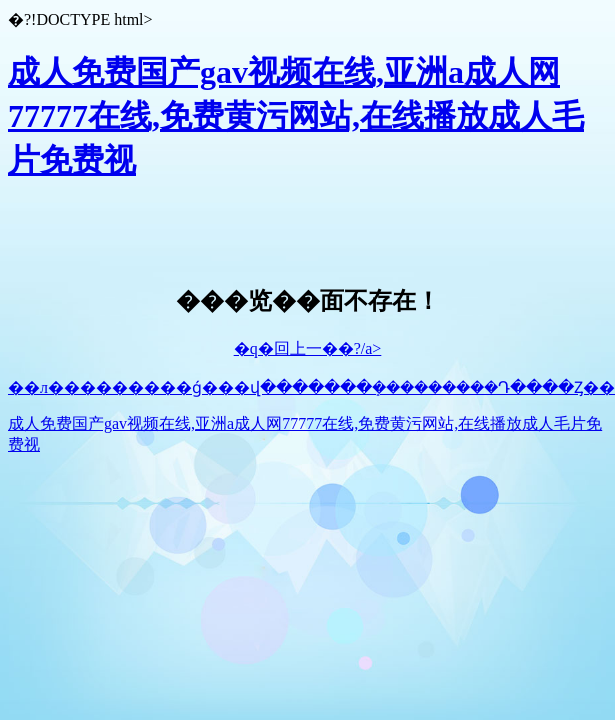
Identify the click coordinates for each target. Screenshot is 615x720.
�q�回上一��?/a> (308, 348)
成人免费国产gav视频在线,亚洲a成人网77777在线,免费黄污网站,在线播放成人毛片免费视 (296, 116)
